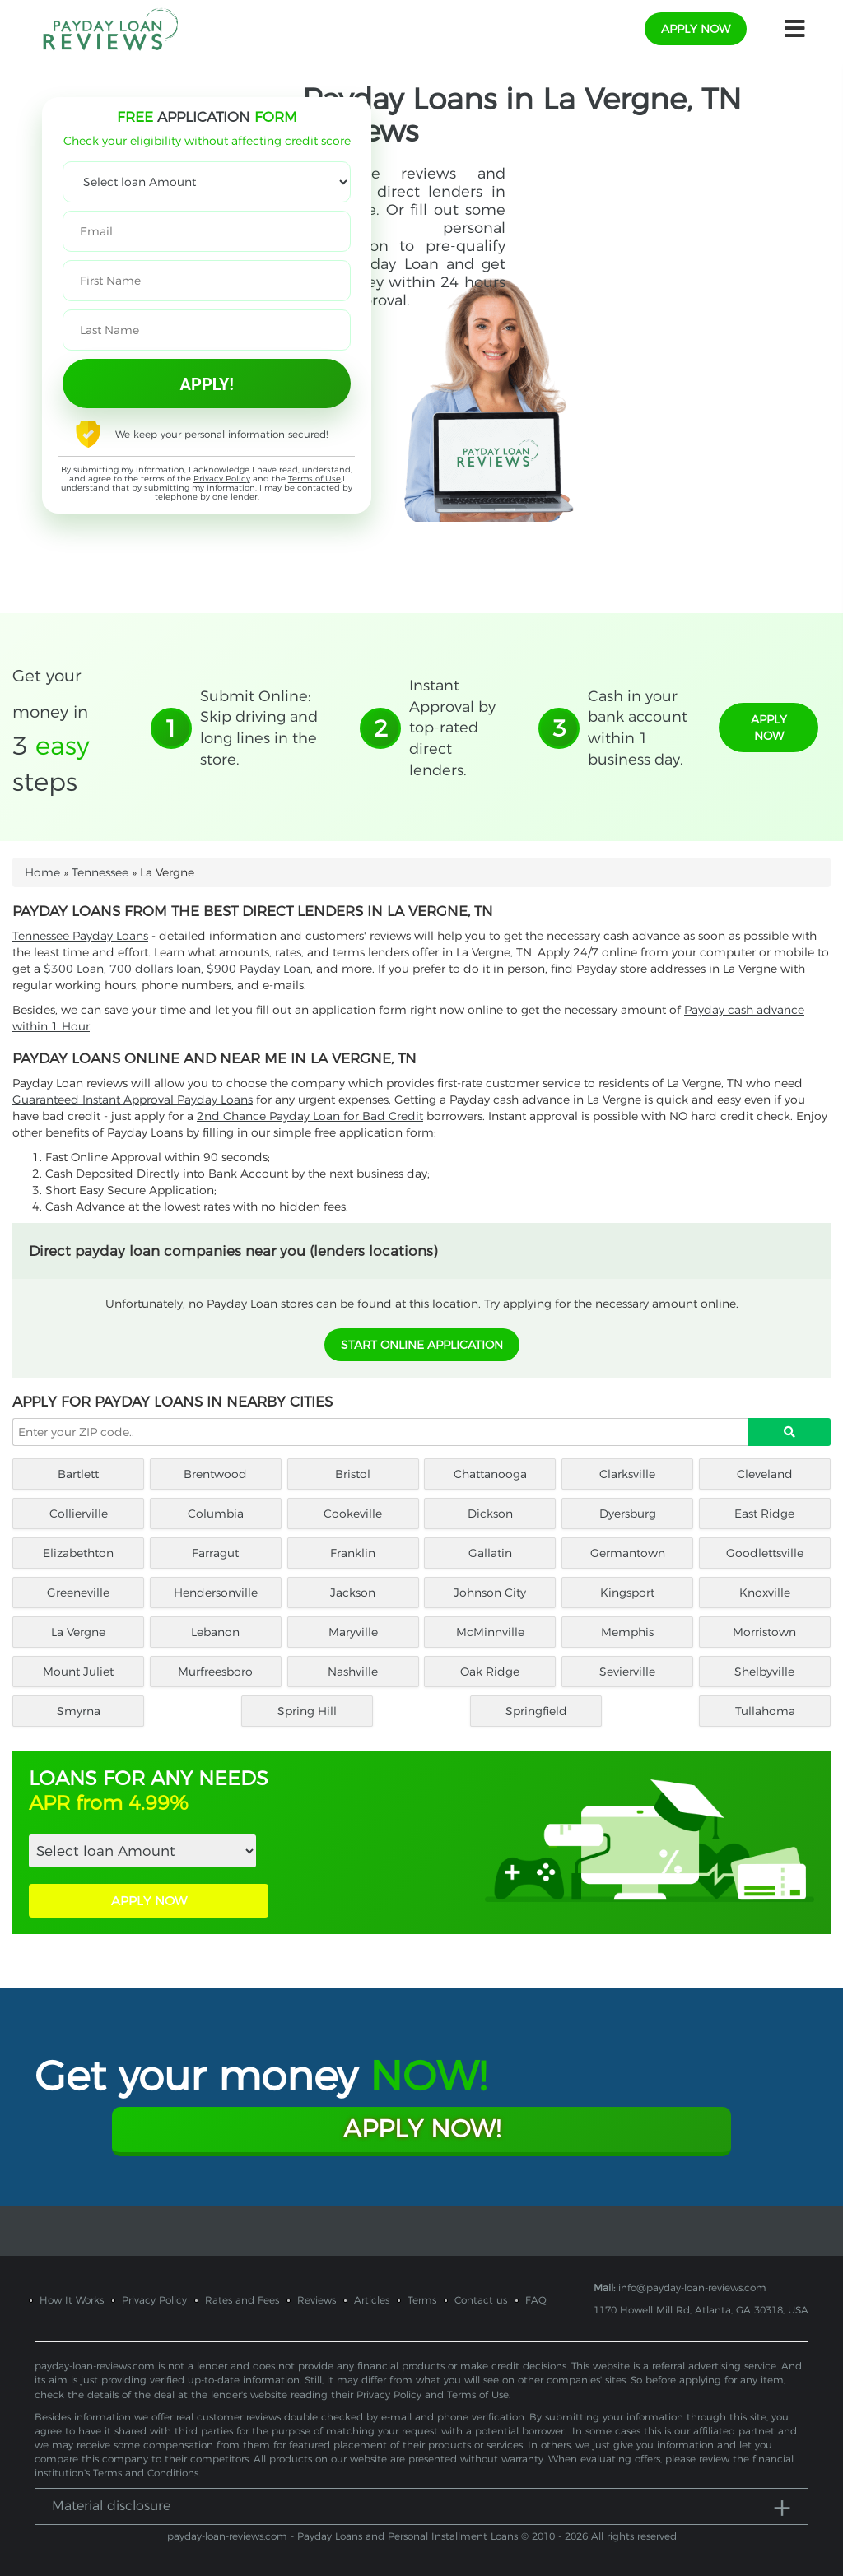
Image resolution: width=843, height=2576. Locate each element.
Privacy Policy (221, 478)
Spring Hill (307, 1711)
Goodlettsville (764, 1553)
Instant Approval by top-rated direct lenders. (452, 728)
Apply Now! (422, 2128)
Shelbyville (764, 1671)
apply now (695, 28)
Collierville (78, 1513)
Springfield (536, 1711)
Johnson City (490, 1592)
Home (42, 872)
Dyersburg (627, 1513)
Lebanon (215, 1632)
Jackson (352, 1592)
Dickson (490, 1513)
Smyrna (78, 1711)
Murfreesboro (215, 1671)
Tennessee (100, 872)
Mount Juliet (78, 1671)
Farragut (215, 1553)
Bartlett (78, 1474)
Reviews (316, 2300)
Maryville (353, 1632)
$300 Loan (74, 968)
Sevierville (627, 1671)
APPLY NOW (149, 1901)
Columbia (216, 1513)
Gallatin (490, 1553)
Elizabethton (78, 1553)
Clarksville (627, 1474)
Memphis (627, 1632)
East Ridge (764, 1513)
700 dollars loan (155, 968)
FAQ (536, 2300)
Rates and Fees (242, 2300)
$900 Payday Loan (258, 968)
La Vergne (78, 1632)
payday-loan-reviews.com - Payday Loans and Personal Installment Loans (342, 2536)
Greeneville (78, 1592)
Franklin (352, 1553)
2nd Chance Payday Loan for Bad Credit (310, 1116)
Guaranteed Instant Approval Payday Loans (132, 1099)
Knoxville (764, 1592)
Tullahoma (765, 1711)
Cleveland (765, 1474)
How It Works (72, 2300)
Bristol (352, 1474)
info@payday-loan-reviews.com (692, 2287)
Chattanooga (490, 1474)
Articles (371, 2300)
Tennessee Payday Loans (80, 935)
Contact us (480, 2300)
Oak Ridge (489, 1671)
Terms (422, 2300)
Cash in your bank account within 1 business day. (637, 728)
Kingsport (627, 1592)
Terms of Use (314, 478)
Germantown (627, 1553)
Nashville (353, 1671)
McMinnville (490, 1632)
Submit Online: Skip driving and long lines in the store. (259, 728)
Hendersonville (216, 1592)
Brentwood (215, 1474)
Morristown (764, 1632)
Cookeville (353, 1513)
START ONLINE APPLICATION (422, 1344)
